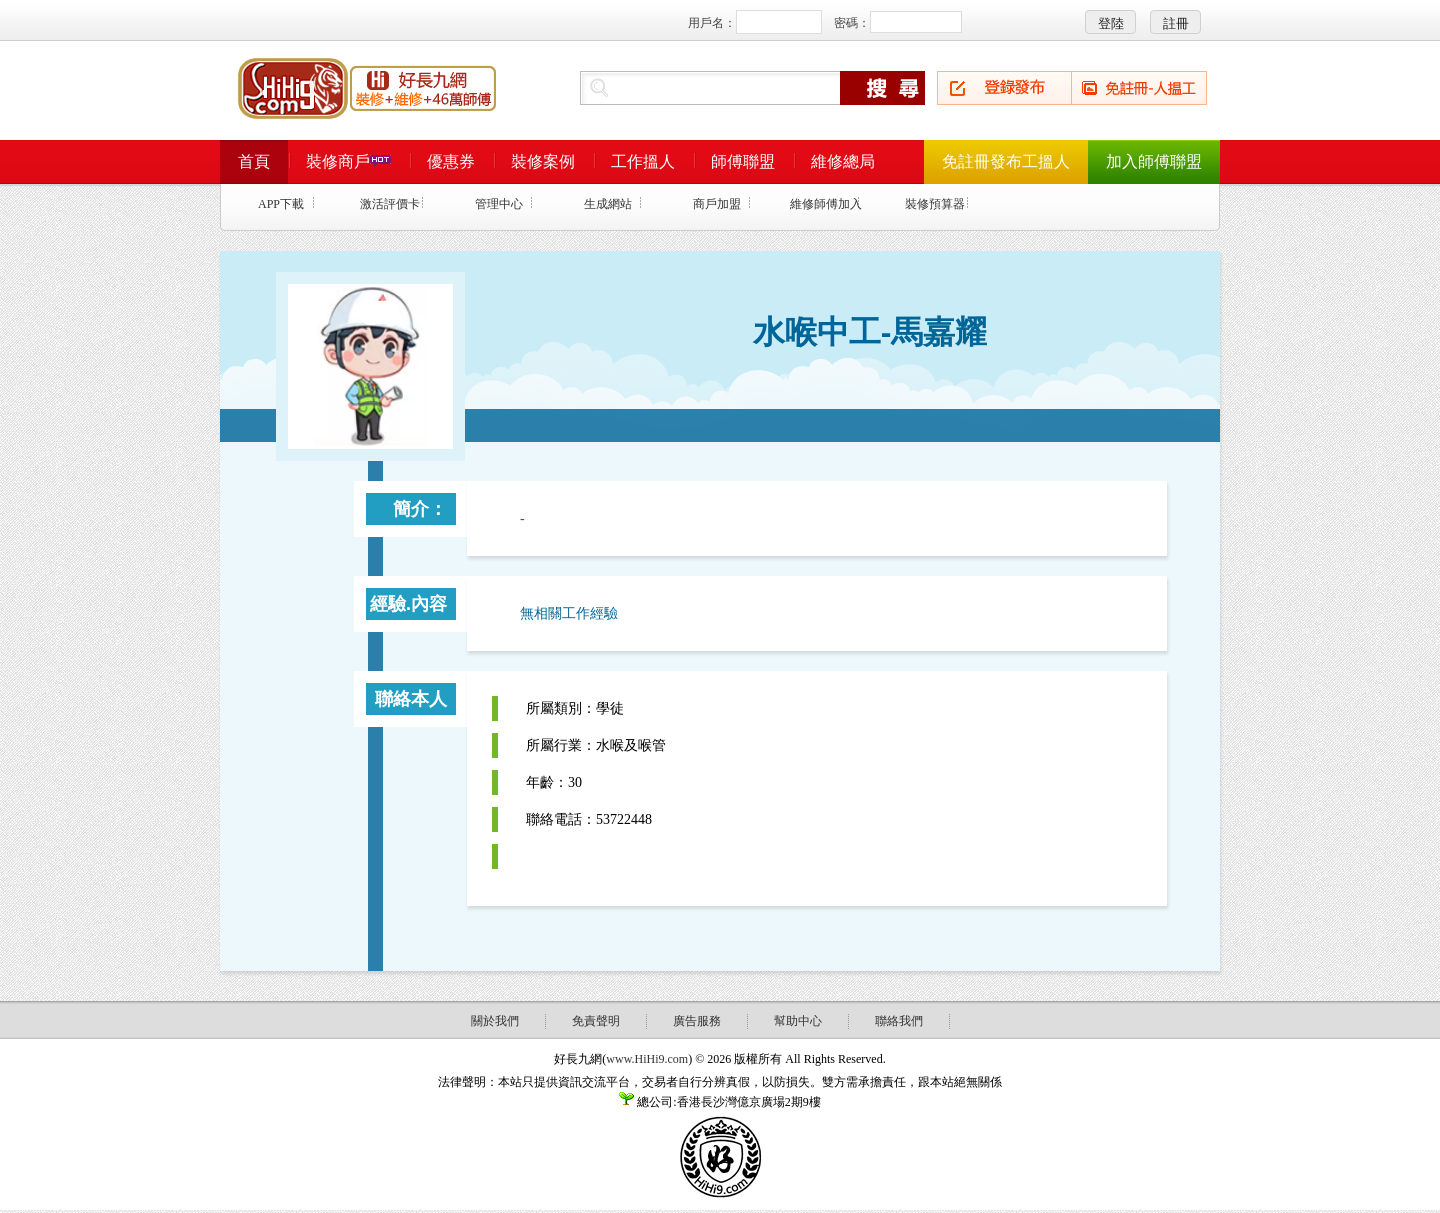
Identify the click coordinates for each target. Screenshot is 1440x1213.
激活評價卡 (390, 204)
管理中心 (499, 204)
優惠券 (451, 161)
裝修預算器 (935, 204)
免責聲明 (596, 1021)
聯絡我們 (899, 1021)
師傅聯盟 (743, 161)
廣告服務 (697, 1021)
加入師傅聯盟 (1154, 161)
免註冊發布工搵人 (1006, 161)
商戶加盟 (717, 204)
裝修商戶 (348, 161)
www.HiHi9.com (647, 1059)
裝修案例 (543, 161)
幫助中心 (798, 1021)
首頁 (254, 161)
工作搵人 (643, 161)
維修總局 (843, 161)
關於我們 (495, 1021)
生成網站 (608, 204)
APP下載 (281, 204)
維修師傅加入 (826, 204)
